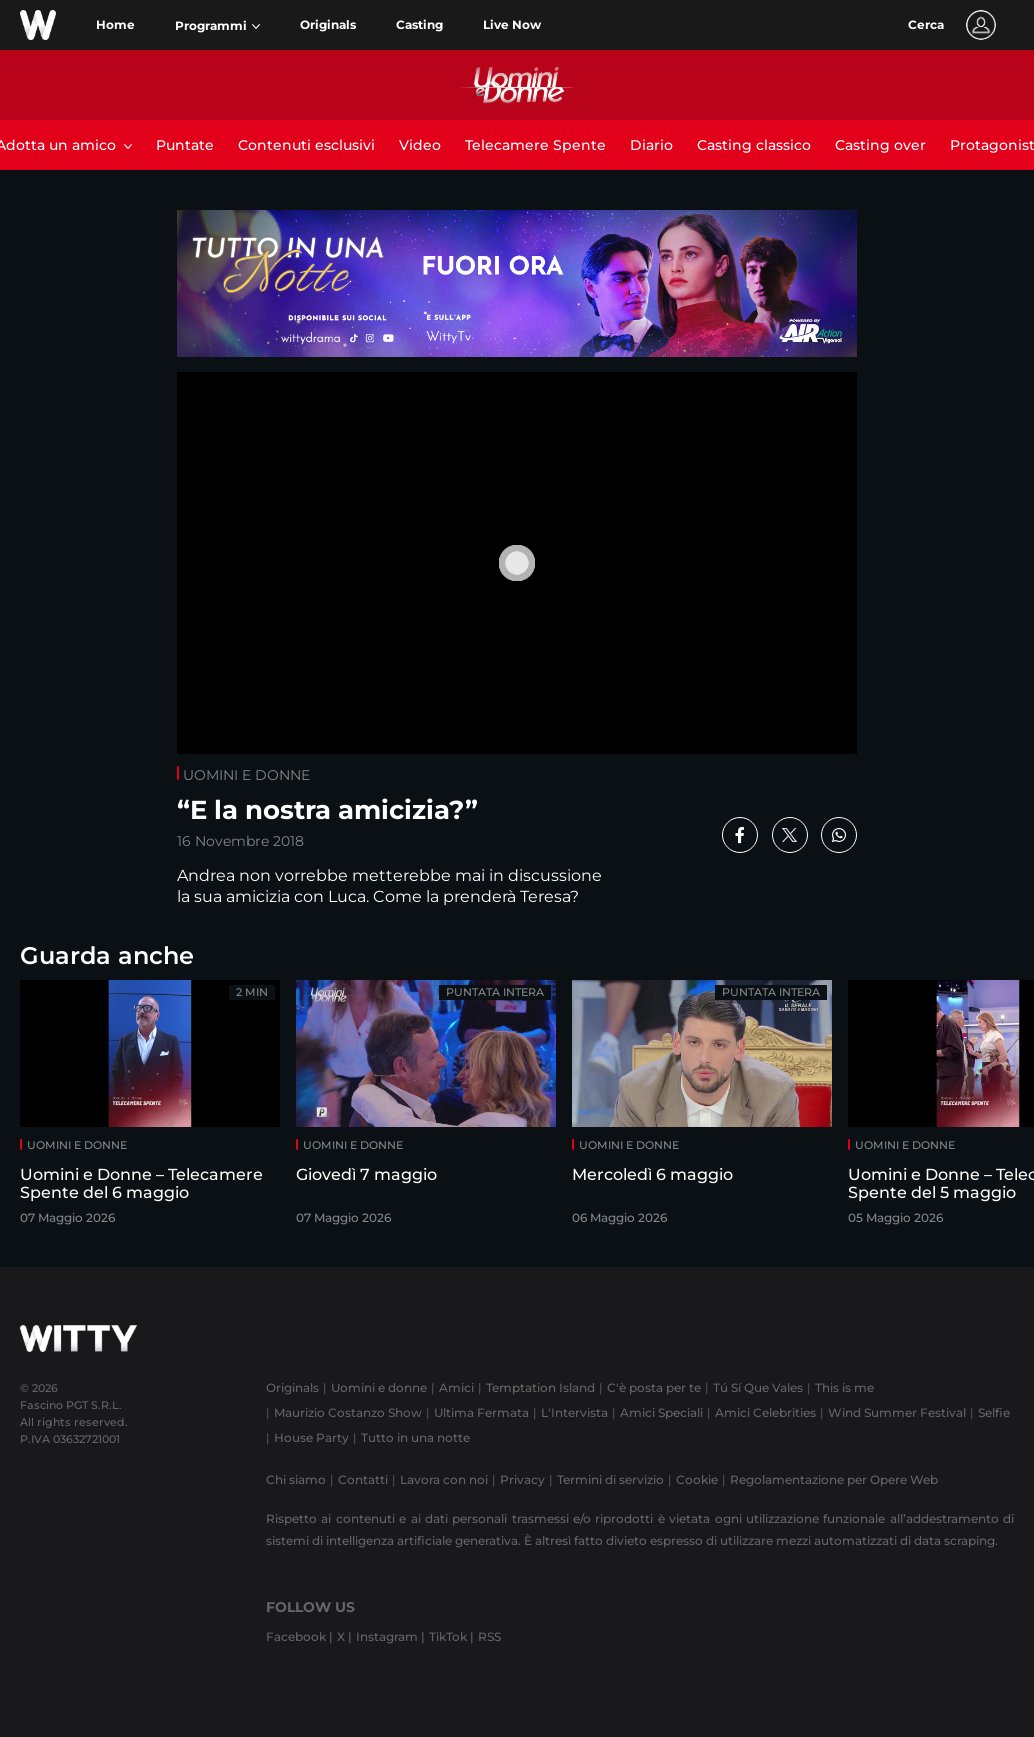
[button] (217, 26)
